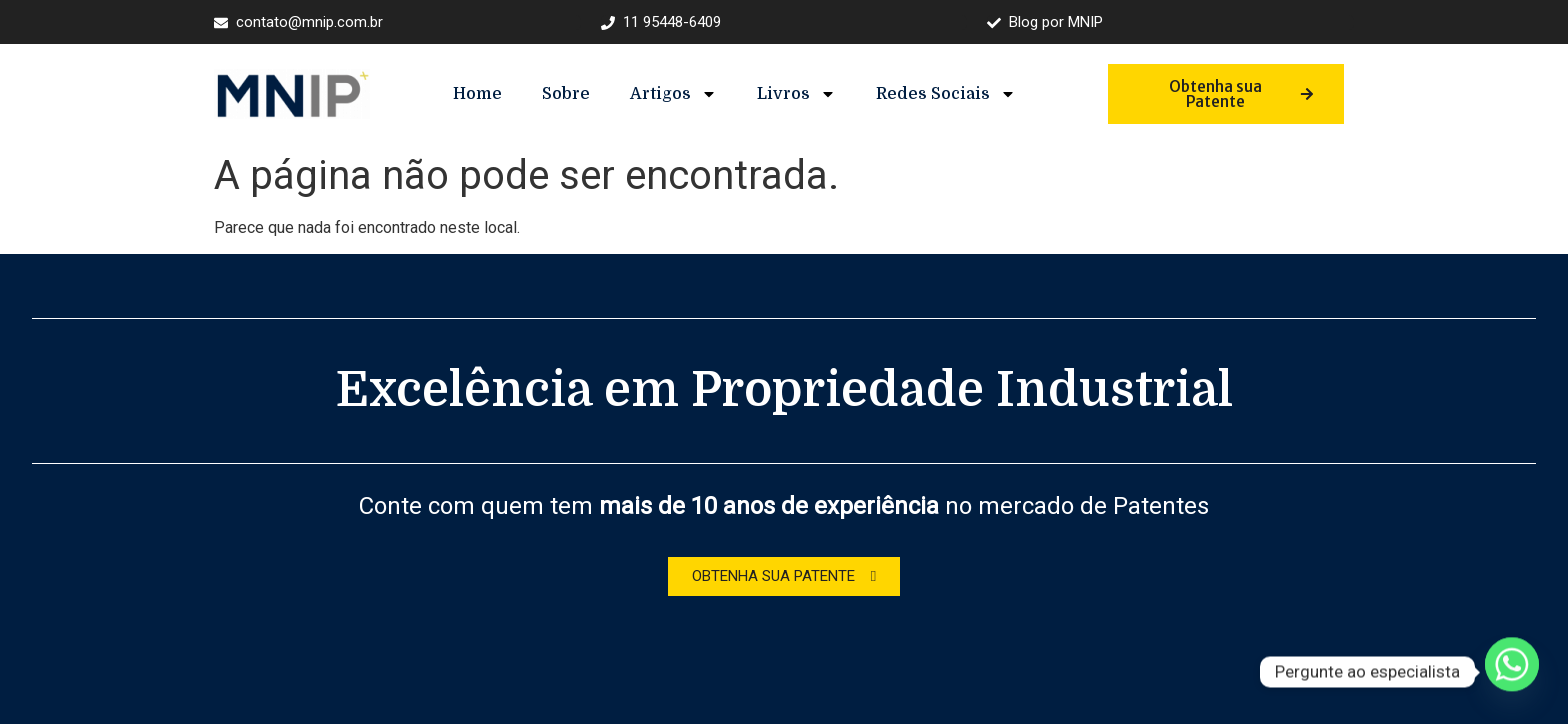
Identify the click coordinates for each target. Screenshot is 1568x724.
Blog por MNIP (1045, 22)
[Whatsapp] (1512, 672)
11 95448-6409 (661, 22)
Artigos (673, 94)
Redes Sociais (946, 94)
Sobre (566, 94)
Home (477, 94)
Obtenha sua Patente (1241, 94)
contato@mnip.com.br (298, 22)
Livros (796, 94)
